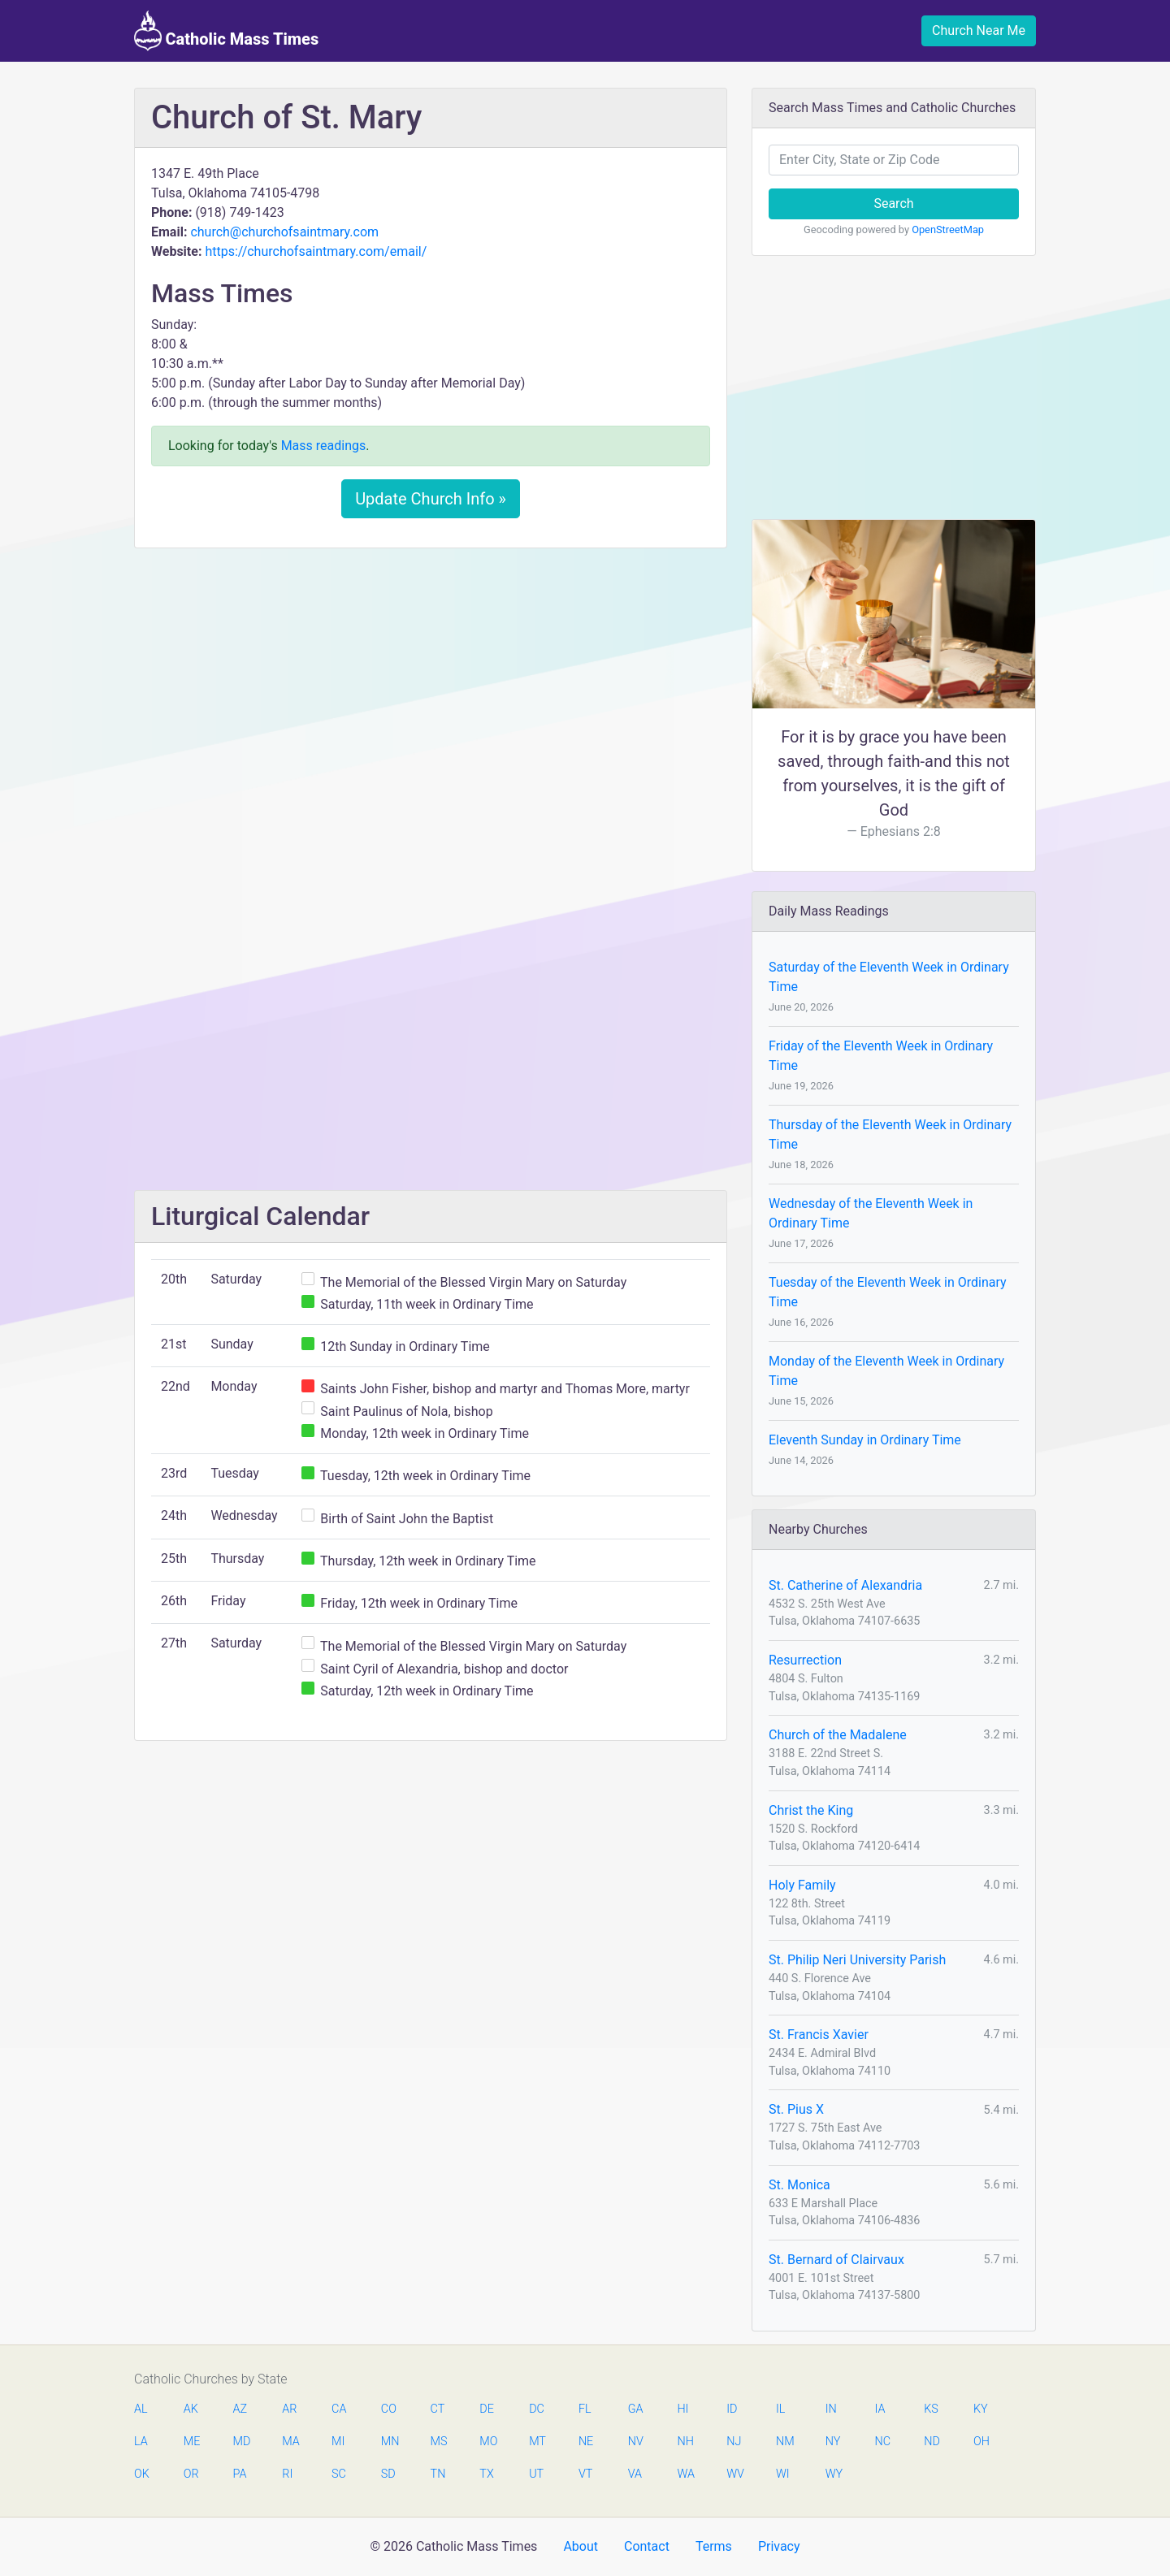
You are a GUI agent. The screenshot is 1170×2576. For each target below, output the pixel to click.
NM (784, 2441)
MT (537, 2441)
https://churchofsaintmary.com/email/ (316, 251)
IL (780, 2409)
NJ (733, 2441)
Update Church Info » (430, 499)
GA (636, 2409)
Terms (714, 2546)
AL (141, 2409)
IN (831, 2409)
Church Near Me (978, 30)
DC (536, 2409)
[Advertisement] (430, 681)
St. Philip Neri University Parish (857, 1960)
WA (685, 2474)
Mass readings (323, 445)
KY (980, 2409)
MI (338, 2441)
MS (439, 2441)
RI (287, 2474)
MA (290, 2441)
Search (893, 203)
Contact (647, 2546)
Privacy (779, 2546)
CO (388, 2409)
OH (981, 2441)
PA (240, 2474)
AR (289, 2409)
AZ (240, 2409)
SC (339, 2474)
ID (731, 2409)
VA (635, 2474)
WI (783, 2474)
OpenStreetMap (948, 229)
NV (636, 2441)
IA (879, 2409)
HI (682, 2409)
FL (585, 2409)
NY (833, 2441)
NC (882, 2441)
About (580, 2546)
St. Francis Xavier (819, 2034)
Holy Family (802, 1885)
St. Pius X (796, 2109)
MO (487, 2441)
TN (438, 2474)
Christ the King (811, 1810)
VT (585, 2474)
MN (389, 2441)
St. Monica (799, 2185)
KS (931, 2409)
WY (834, 2474)
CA (339, 2409)
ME (192, 2441)
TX (486, 2474)
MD (241, 2441)
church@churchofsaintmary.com (284, 232)
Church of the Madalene (838, 1735)
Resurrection (805, 1660)
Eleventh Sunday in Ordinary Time (865, 1440)
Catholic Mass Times (226, 31)
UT (536, 2474)
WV (734, 2474)
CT (438, 2409)
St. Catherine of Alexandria (845, 1585)
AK (191, 2409)
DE (486, 2409)
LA (141, 2441)
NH (685, 2441)
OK (142, 2474)
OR (191, 2474)
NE (585, 2441)
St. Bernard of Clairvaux (836, 2259)
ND (932, 2441)
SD (388, 2474)
